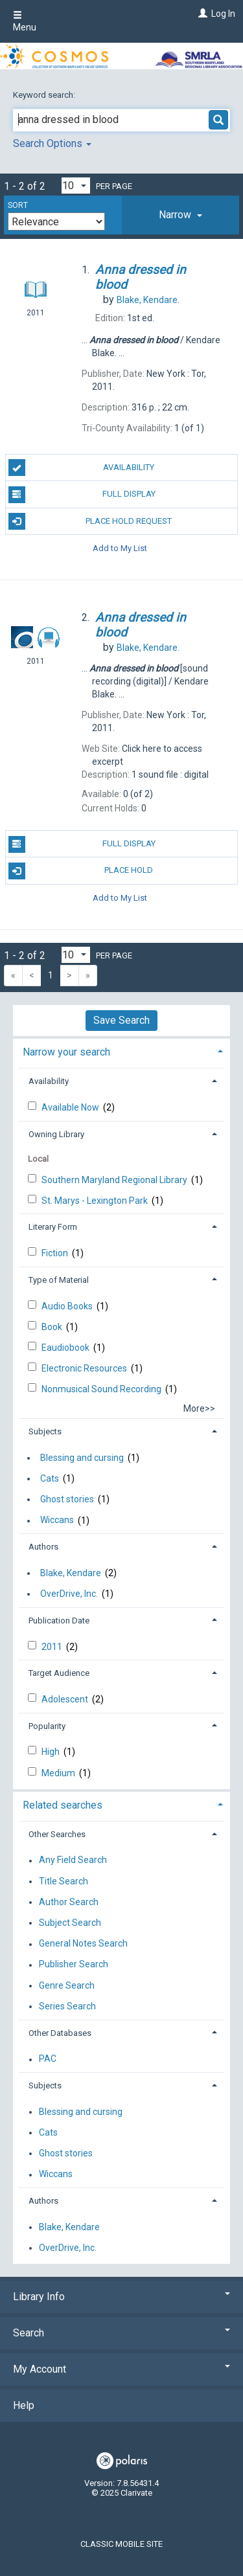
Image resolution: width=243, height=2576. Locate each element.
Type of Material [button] (59, 1280)
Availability (81, 467)
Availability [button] (49, 1081)
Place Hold (81, 871)
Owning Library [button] (56, 1134)
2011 (52, 1647)
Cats (49, 1478)
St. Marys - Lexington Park (95, 1200)
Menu (24, 21)
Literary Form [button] (53, 1227)
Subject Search (70, 1922)
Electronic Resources (85, 1368)
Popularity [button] (47, 1726)
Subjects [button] (45, 1431)
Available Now (71, 1107)
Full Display (82, 494)
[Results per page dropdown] (76, 185)
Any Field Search (73, 1860)
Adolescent (65, 1699)
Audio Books (68, 1306)
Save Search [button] (121, 1020)
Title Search (63, 1881)
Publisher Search (73, 1965)
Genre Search (67, 1985)
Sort (18, 205)
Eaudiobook (66, 1347)
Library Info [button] (121, 2296)
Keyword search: (45, 95)
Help (23, 2405)
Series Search (67, 2006)
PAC (47, 2059)
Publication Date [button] (59, 1620)
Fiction (55, 1253)
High (51, 1751)
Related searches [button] (62, 1805)
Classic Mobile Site (121, 2544)
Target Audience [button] (59, 1673)
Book (52, 1327)
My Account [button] (121, 2369)
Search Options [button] (52, 143)
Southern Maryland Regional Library (115, 1180)
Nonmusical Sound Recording (102, 1389)
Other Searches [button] (57, 1834)
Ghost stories (67, 1499)
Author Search (68, 1902)
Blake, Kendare (70, 1573)
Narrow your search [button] (66, 1052)
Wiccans (57, 1520)
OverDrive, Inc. (69, 1593)
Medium (59, 1773)
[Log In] (201, 13)
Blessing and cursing (82, 1457)
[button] (180, 215)
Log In (223, 13)
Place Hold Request (90, 521)
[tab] (180, 215)
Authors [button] (43, 1547)
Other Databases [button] (60, 2033)
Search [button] (121, 2333)
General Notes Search (83, 1944)
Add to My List (120, 548)
